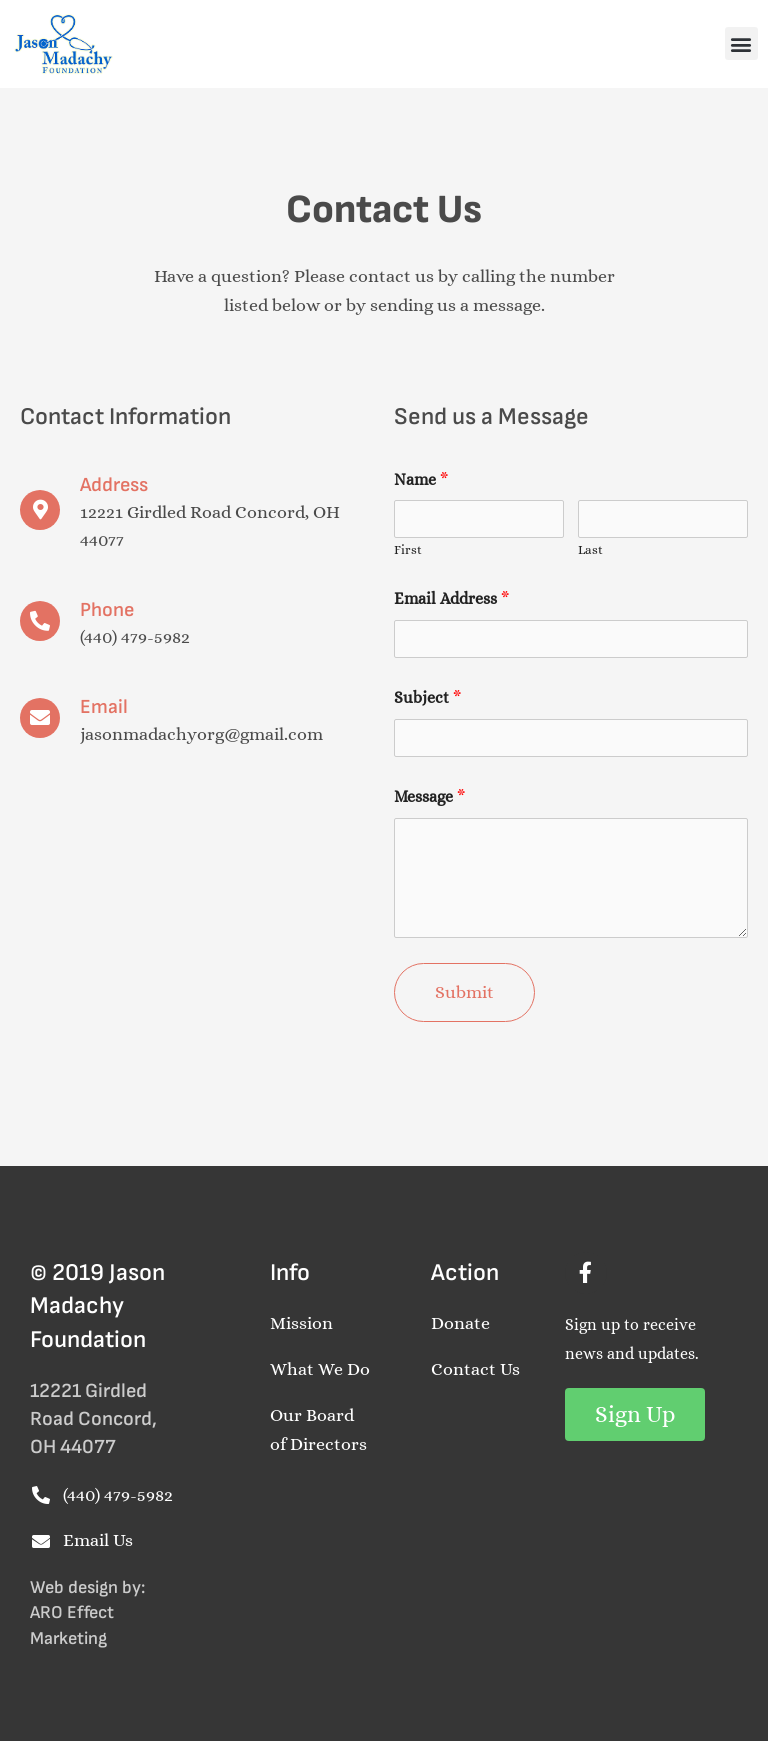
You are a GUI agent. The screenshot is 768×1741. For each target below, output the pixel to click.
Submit (464, 992)
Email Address (451, 598)
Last (590, 549)
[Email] (40, 718)
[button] (741, 43)
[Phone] (40, 621)
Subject (427, 697)
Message (429, 796)
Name (421, 479)
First (408, 549)
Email (104, 707)
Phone (107, 610)
